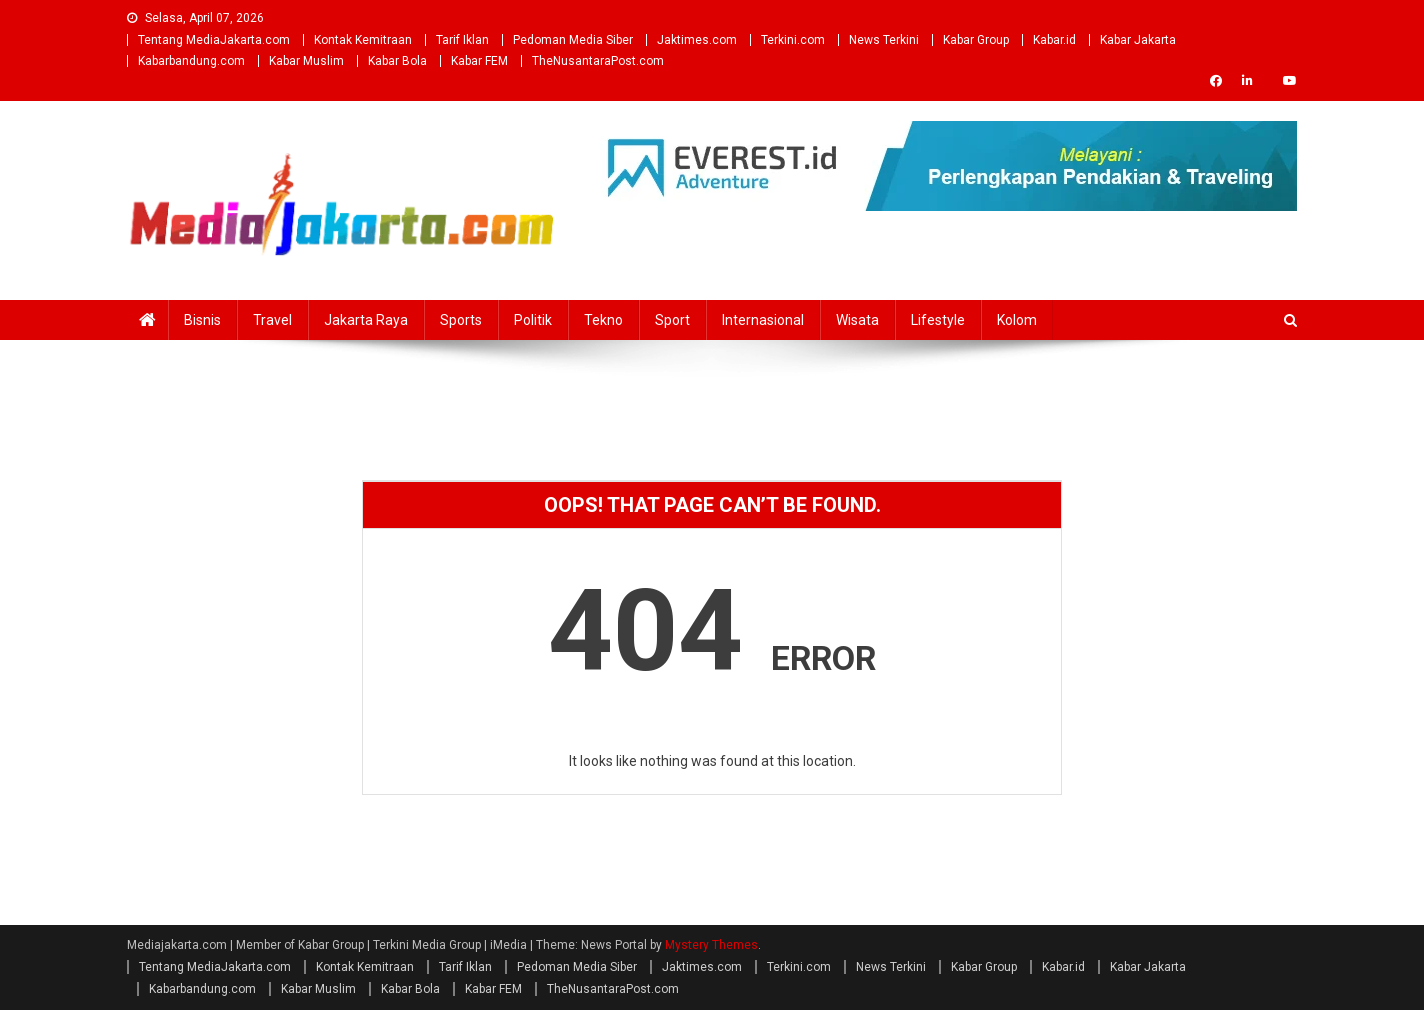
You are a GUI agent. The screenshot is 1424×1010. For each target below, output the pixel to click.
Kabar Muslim (306, 61)
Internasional (763, 320)
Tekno (603, 320)
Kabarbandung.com (191, 61)
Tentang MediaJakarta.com (214, 40)
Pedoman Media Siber (573, 40)
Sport (672, 320)
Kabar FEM (479, 61)
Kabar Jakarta (1138, 40)
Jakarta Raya (366, 320)
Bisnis (202, 320)
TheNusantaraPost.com (598, 61)
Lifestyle (938, 320)
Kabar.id (1054, 40)
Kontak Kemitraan (363, 40)
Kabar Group (976, 40)
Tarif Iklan (462, 40)
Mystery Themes (711, 945)
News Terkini (884, 40)
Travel (272, 320)
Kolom (1017, 320)
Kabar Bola (397, 61)
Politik (533, 320)
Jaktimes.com (697, 40)
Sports (461, 320)
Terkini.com (793, 40)
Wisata (857, 320)
